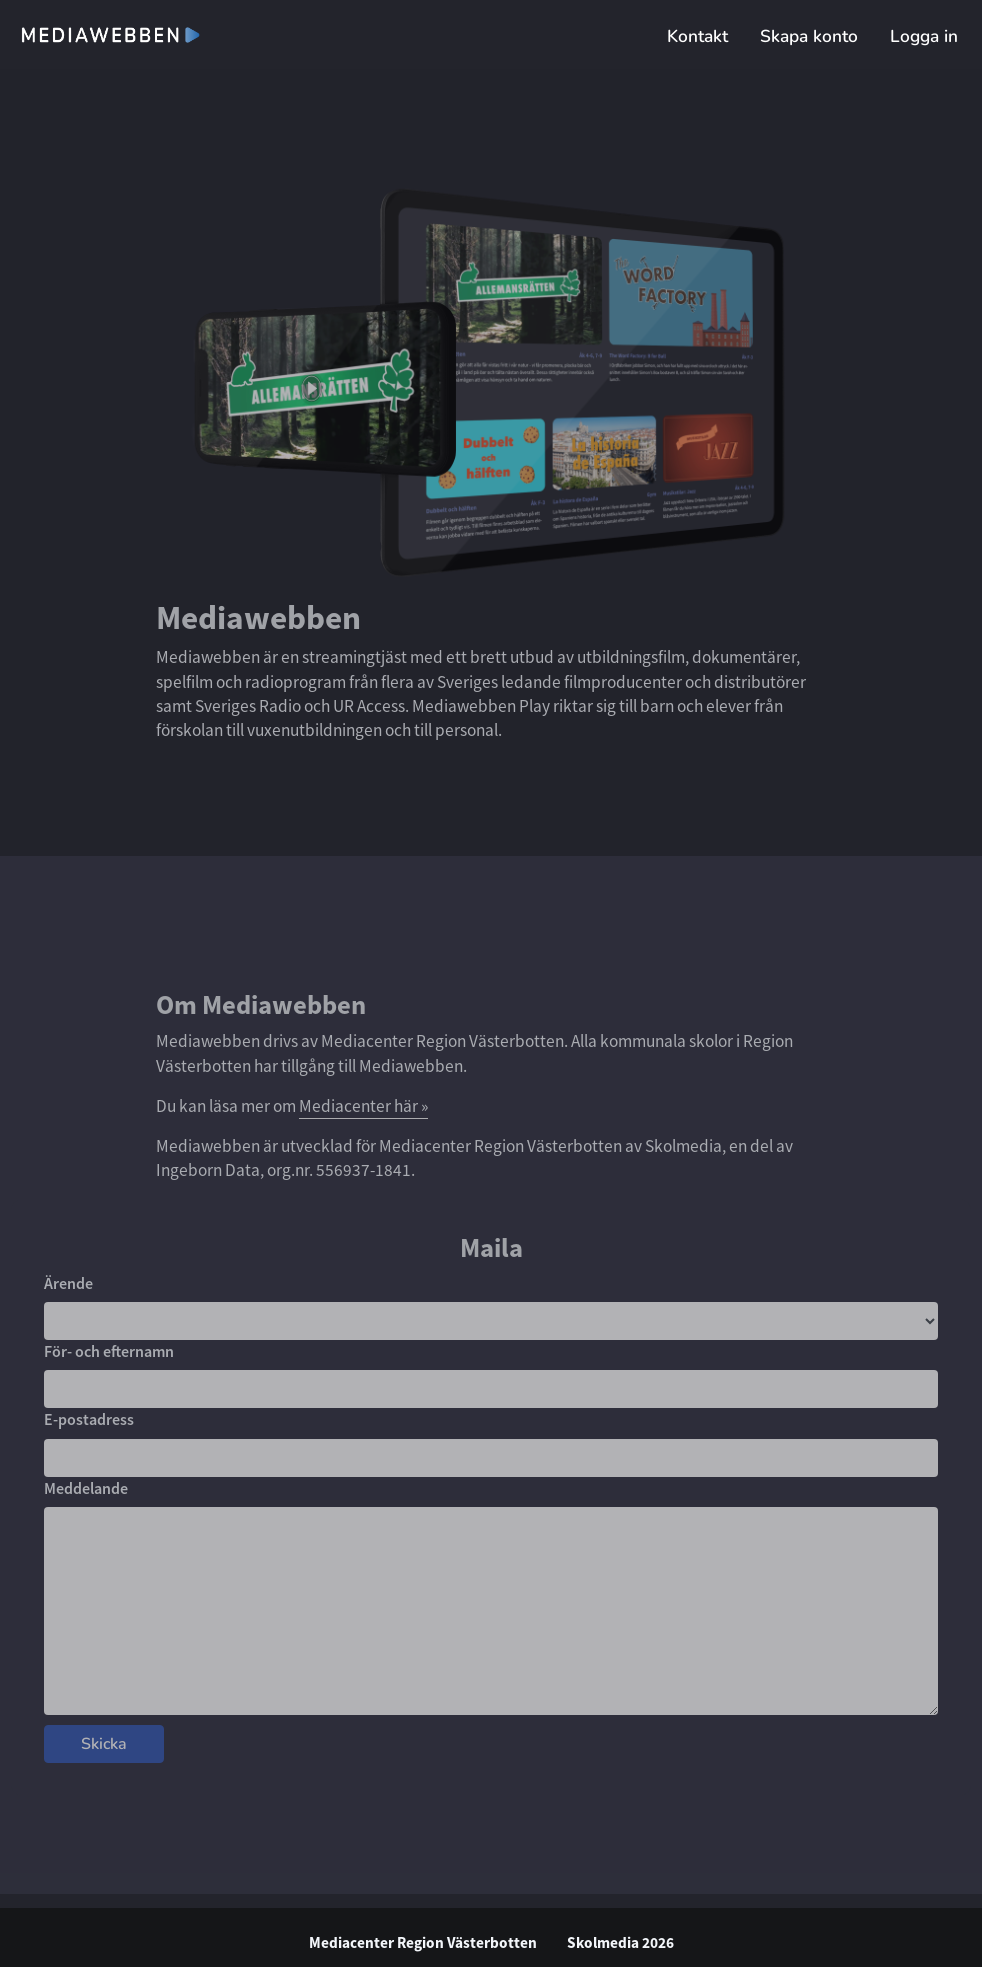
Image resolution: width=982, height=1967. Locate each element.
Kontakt (697, 36)
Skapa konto (809, 36)
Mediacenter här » (363, 1106)
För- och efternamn (109, 1351)
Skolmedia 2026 (620, 1942)
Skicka (104, 1744)
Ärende (68, 1283)
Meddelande (86, 1488)
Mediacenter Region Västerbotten (423, 1942)
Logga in (924, 36)
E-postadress (89, 1419)
